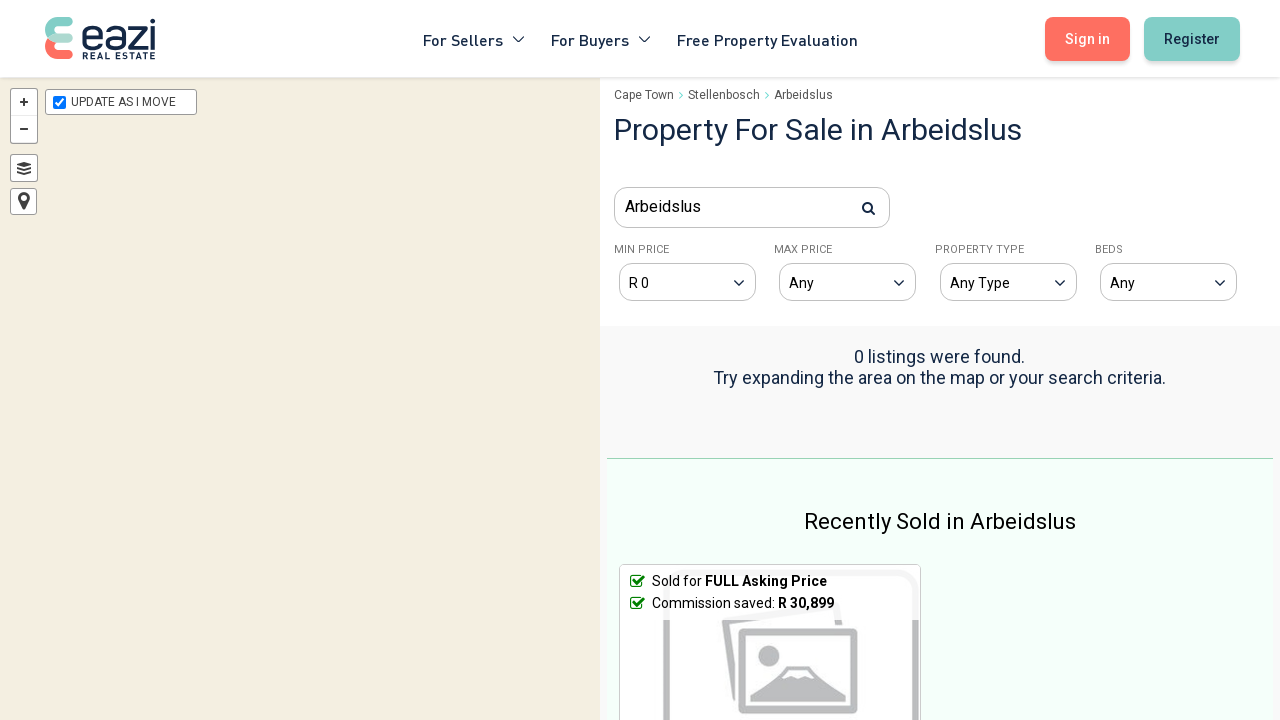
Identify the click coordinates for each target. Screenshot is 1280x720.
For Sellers (475, 38)
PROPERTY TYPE (979, 249)
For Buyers (602, 38)
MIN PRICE (641, 249)
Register (1192, 39)
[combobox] (752, 207)
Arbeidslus (803, 95)
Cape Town (644, 95)
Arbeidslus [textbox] (663, 206)
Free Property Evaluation (767, 38)
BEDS (1109, 249)
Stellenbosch (724, 95)
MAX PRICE (803, 249)
